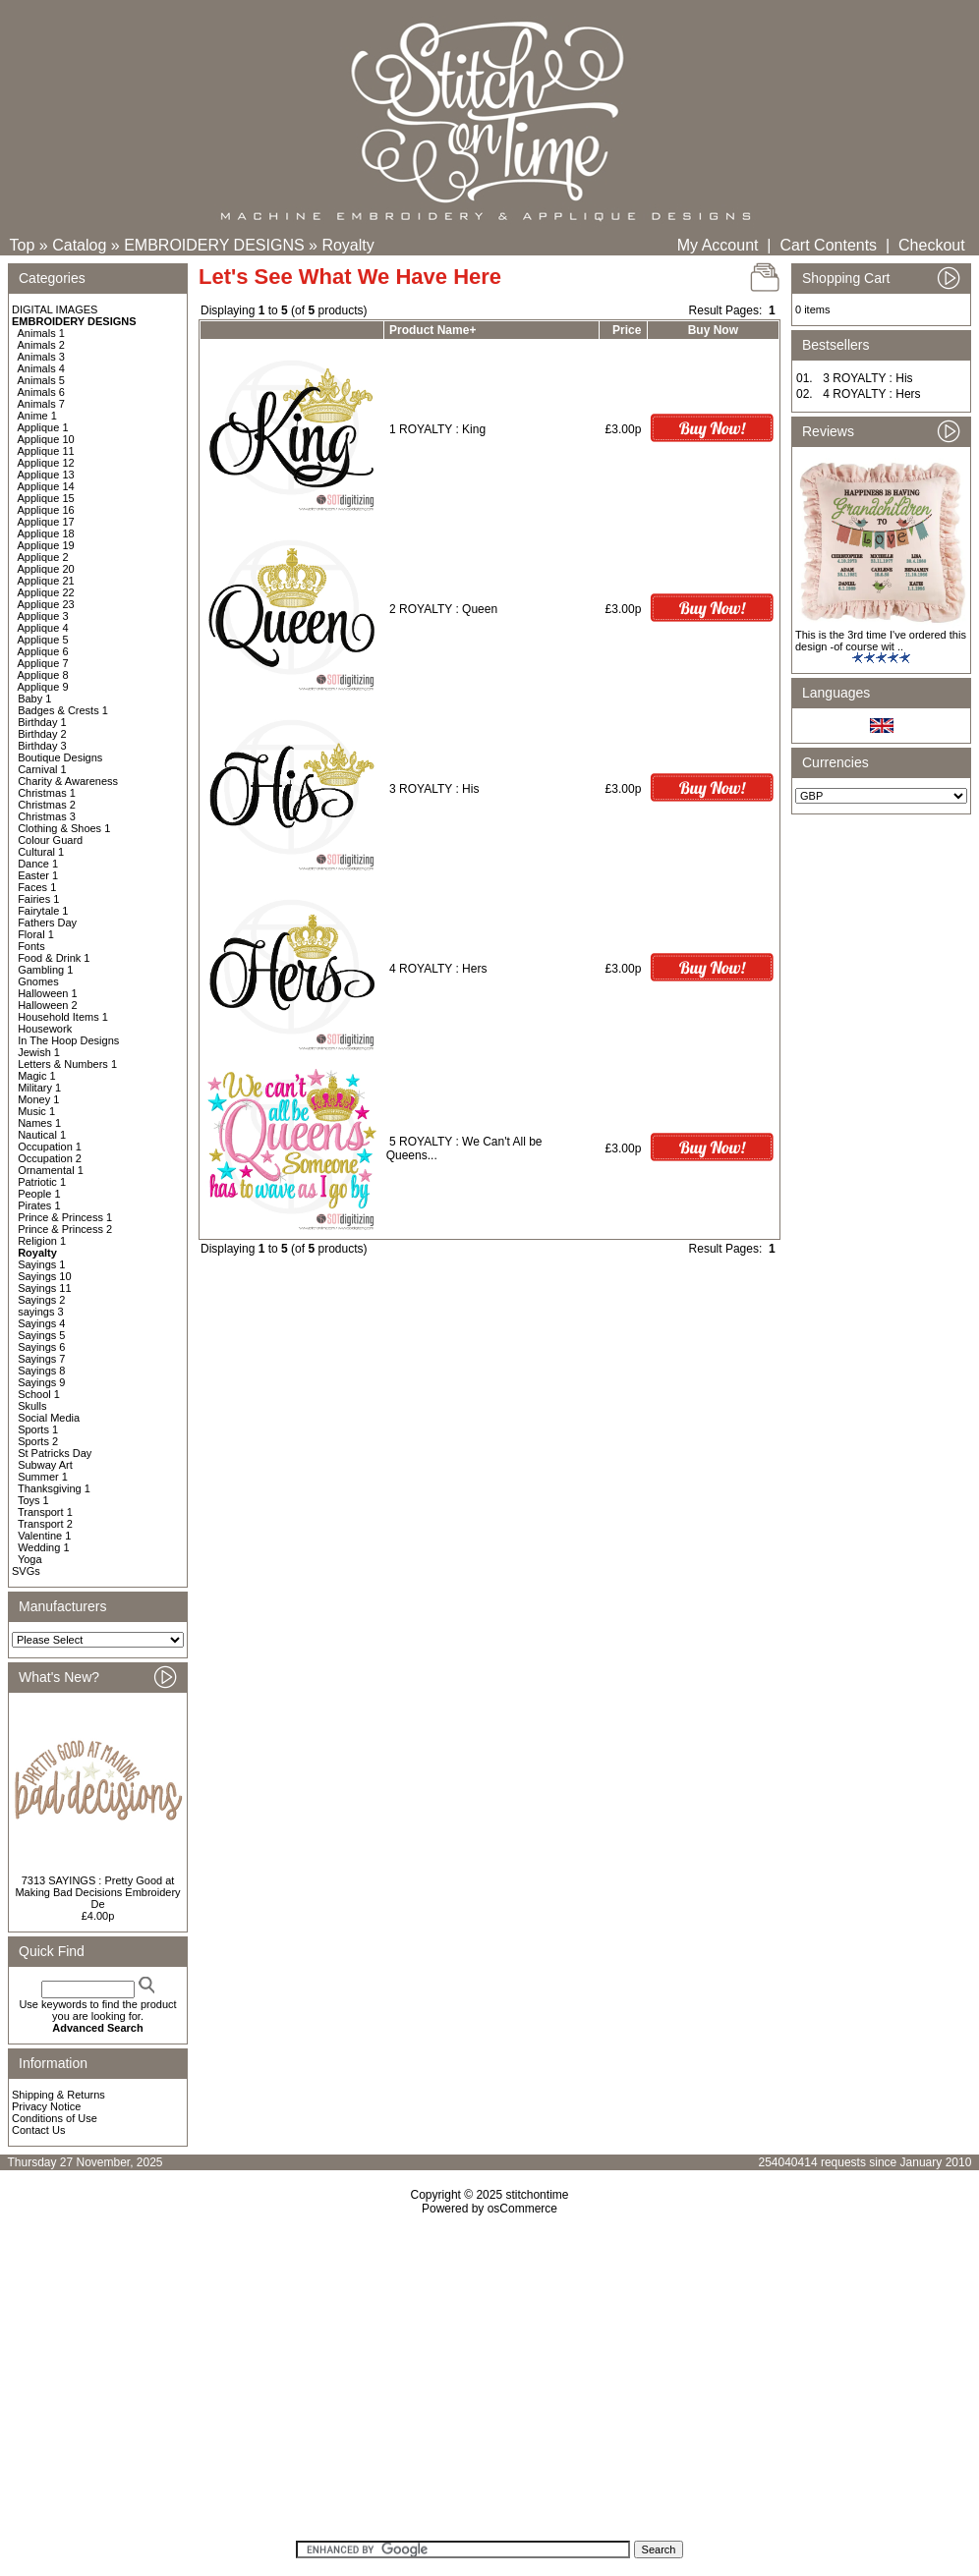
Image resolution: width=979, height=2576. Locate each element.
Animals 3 (41, 357)
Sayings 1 (41, 1264)
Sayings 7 (41, 1359)
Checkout (931, 245)
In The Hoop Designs (68, 1040)
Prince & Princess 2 (65, 1229)
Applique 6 (43, 651)
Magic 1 (37, 1076)
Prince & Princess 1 (65, 1217)
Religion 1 (42, 1241)
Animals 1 (41, 333)
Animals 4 (41, 368)
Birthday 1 (42, 722)
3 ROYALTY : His (434, 789)
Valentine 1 (44, 1535)
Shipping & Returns (58, 2094)
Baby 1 (34, 698)
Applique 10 (46, 439)
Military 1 (39, 1087)
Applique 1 (43, 427)
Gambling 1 (45, 970)
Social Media (49, 1418)
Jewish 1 (39, 1052)
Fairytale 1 (43, 911)
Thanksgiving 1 (54, 1488)
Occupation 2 (50, 1158)
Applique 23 (46, 604)
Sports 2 (38, 1441)
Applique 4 (43, 628)
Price (626, 330)
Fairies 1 (38, 899)
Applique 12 (46, 463)
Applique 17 (46, 522)
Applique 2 (43, 557)
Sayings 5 (41, 1335)
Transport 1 (45, 1512)
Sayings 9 (41, 1382)
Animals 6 (41, 392)
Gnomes (38, 981)
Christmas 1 (47, 793)
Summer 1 (43, 1477)
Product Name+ (432, 330)
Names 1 (39, 1123)
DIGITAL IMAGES (54, 309)
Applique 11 (46, 451)
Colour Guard (50, 840)
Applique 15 (46, 498)
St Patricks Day (54, 1453)
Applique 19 (46, 545)
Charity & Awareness (68, 781)
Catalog (79, 245)
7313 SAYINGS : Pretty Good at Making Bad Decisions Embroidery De (97, 1892)
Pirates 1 (39, 1205)
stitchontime (536, 2195)
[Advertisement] (489, 2384)
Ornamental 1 (51, 1170)
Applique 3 (43, 616)
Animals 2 (41, 345)
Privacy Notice (46, 2106)
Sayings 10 (44, 1276)
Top (22, 245)
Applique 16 (46, 510)
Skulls (32, 1406)
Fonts (31, 946)
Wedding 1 (43, 1547)
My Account (718, 245)
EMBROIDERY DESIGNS (214, 245)
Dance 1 (38, 863)
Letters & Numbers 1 (67, 1064)
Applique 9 (43, 687)
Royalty (347, 245)
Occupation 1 (50, 1146)
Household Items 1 (63, 1017)
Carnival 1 (42, 769)
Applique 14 (46, 486)
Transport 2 (45, 1524)
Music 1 (36, 1111)
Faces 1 (37, 887)
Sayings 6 (41, 1347)
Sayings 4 (41, 1323)
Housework (45, 1029)
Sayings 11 (44, 1288)
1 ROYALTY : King (437, 429)
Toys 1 (33, 1500)
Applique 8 (43, 675)
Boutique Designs (60, 757)
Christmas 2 (47, 805)
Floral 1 (36, 934)
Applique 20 (46, 569)
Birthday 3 (42, 746)
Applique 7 (43, 663)
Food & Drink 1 (53, 958)
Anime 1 (37, 415)
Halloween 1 (48, 993)
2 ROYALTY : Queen (443, 609)
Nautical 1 (42, 1135)
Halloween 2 (48, 1005)
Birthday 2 (42, 734)
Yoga (30, 1559)
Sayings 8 (41, 1370)
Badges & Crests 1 (63, 710)
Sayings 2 (41, 1300)
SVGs (26, 1571)
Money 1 (38, 1099)
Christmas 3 (47, 816)
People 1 (39, 1194)
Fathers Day (47, 922)
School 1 (39, 1394)
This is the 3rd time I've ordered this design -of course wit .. (880, 640)
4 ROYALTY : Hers (438, 969)
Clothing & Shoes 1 (64, 828)
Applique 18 (46, 533)
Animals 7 (41, 404)
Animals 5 (41, 380)
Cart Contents (828, 245)
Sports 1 (38, 1429)
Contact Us (38, 2130)
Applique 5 (43, 639)
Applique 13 (46, 474)
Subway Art (45, 1465)
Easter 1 (38, 875)
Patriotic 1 (42, 1182)
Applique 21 (46, 581)
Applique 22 (46, 592)
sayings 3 (40, 1311)
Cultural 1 (41, 852)
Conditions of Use (54, 2118)
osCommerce (522, 2208)
